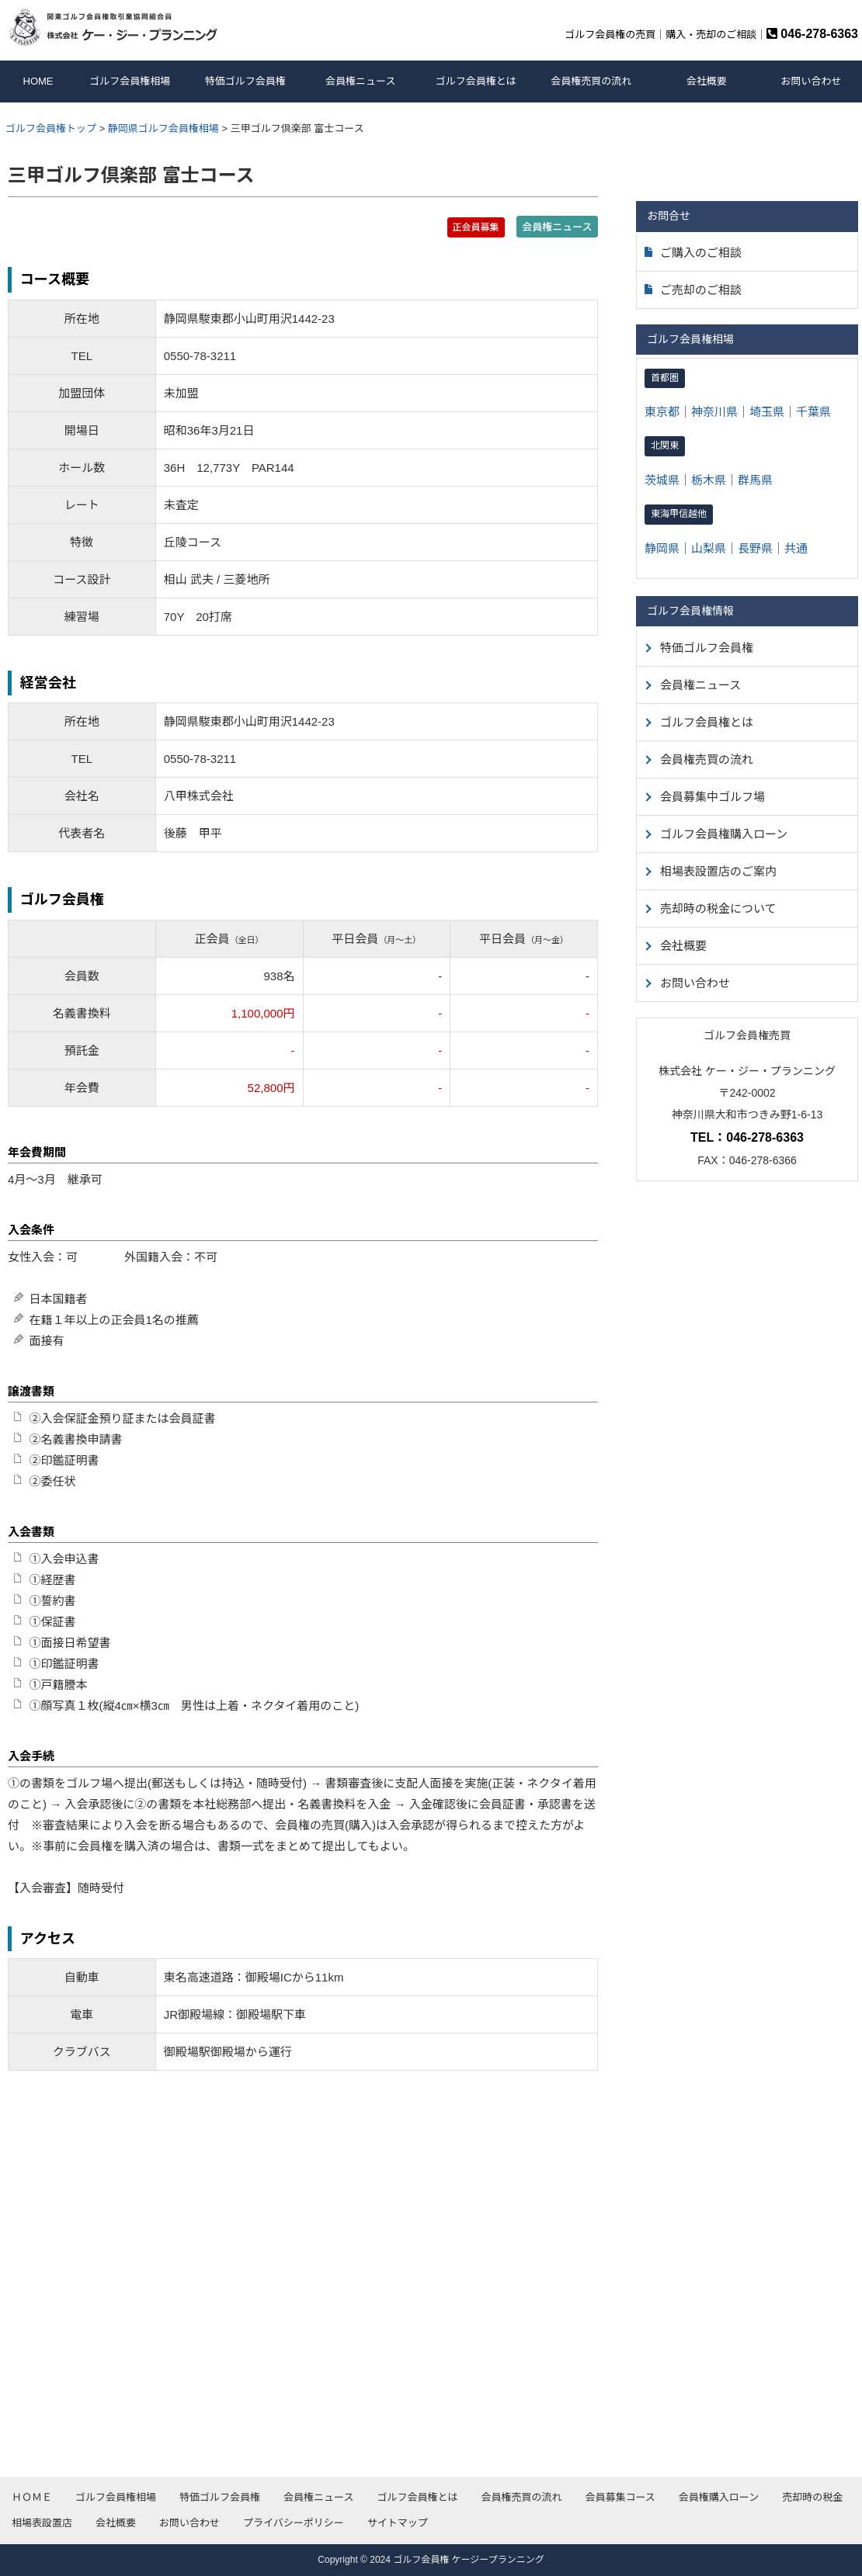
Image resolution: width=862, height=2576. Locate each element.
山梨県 (708, 548)
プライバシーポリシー (293, 2523)
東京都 (662, 411)
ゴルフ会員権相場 (129, 81)
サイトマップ (397, 2523)
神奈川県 (714, 411)
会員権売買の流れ (591, 81)
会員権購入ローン (719, 2497)
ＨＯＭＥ (32, 2497)
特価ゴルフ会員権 (245, 81)
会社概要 (706, 81)
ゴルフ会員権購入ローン (723, 834)
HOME (38, 81)
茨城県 (662, 480)
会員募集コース (620, 2497)
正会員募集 (476, 227)
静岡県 (662, 548)
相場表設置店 (42, 2523)
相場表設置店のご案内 (718, 871)
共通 (796, 548)
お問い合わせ (810, 81)
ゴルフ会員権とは (476, 81)
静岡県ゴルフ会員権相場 (163, 128)
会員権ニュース (360, 81)
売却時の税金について (718, 908)
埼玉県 (766, 411)
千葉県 (813, 411)
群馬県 (755, 480)
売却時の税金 (812, 2497)
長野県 (755, 548)
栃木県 (708, 480)
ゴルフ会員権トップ (50, 128)
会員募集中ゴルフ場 (712, 796)
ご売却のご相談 (693, 289)
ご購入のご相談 (693, 252)
